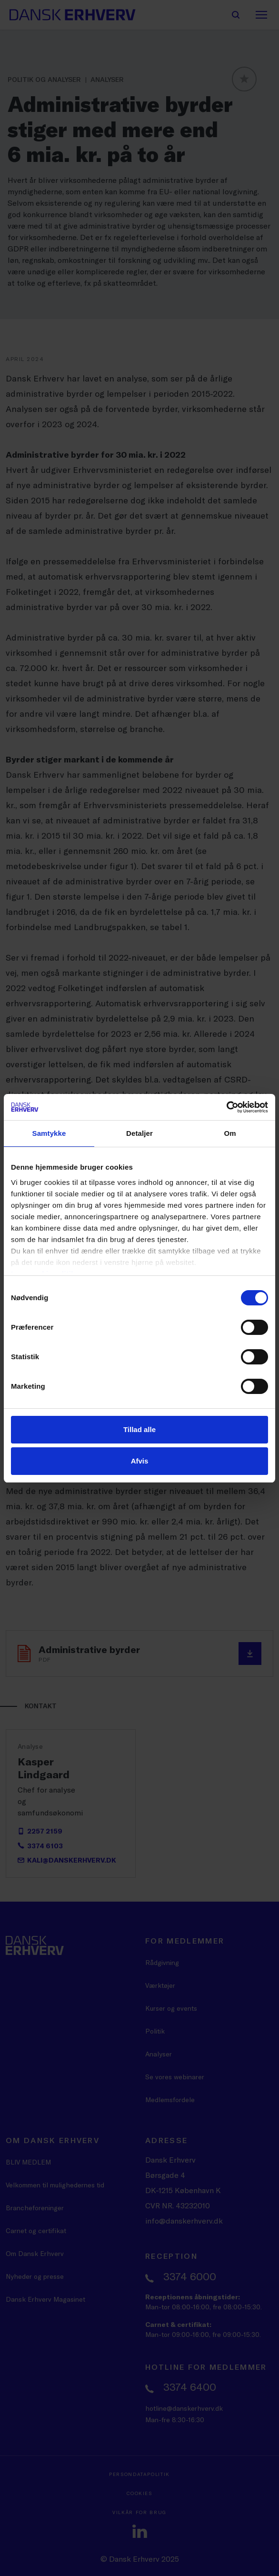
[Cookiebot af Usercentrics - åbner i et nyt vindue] (226, 1107)
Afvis (140, 1461)
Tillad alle (139, 1429)
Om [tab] (230, 1133)
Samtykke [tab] (49, 1133)
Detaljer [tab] (139, 1133)
